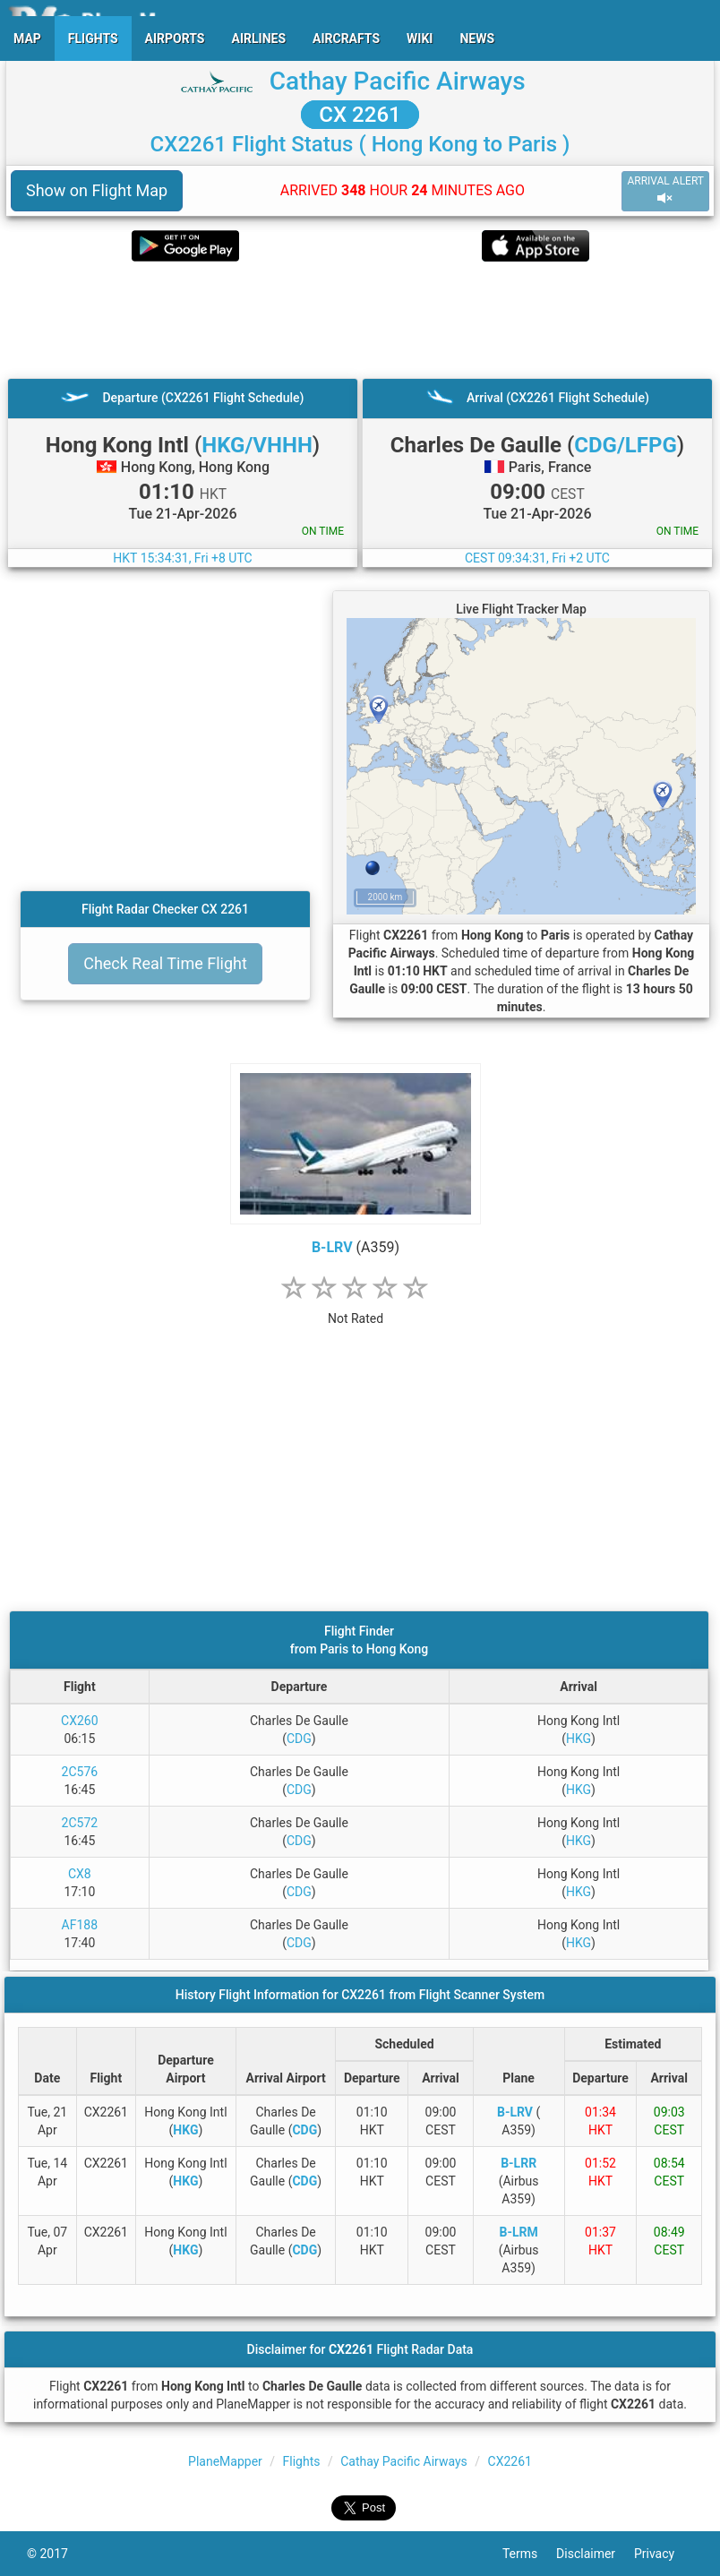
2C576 (80, 1772)
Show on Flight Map (96, 190)
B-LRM (518, 2232)
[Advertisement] (360, 319)
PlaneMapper (225, 2461)
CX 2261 (359, 114)
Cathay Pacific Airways (398, 81)
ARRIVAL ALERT (665, 190)
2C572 (80, 1823)
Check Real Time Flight (165, 963)
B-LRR (518, 2163)
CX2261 (510, 2461)
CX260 (80, 1720)
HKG (578, 1738)
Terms (529, 2553)
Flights (302, 2461)
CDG (299, 1738)
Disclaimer (595, 2553)
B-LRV (332, 1247)
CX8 (79, 1874)
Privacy (663, 2553)
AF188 (80, 1925)
